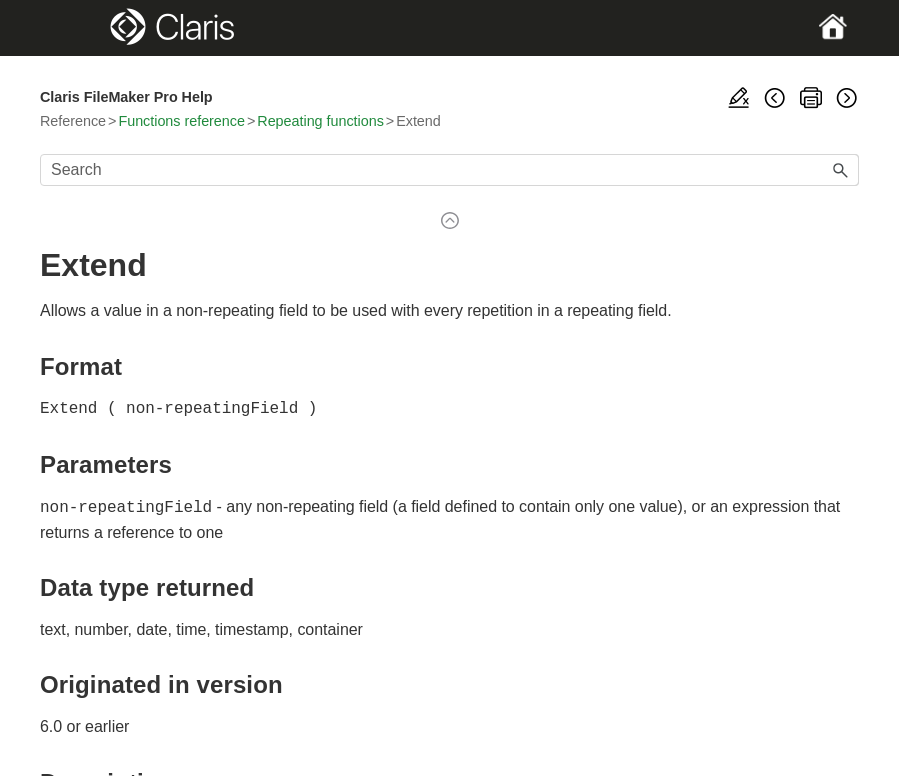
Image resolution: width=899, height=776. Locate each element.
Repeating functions (320, 121)
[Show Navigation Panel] (79, 28)
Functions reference (181, 121)
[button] (841, 170)
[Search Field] (449, 170)
